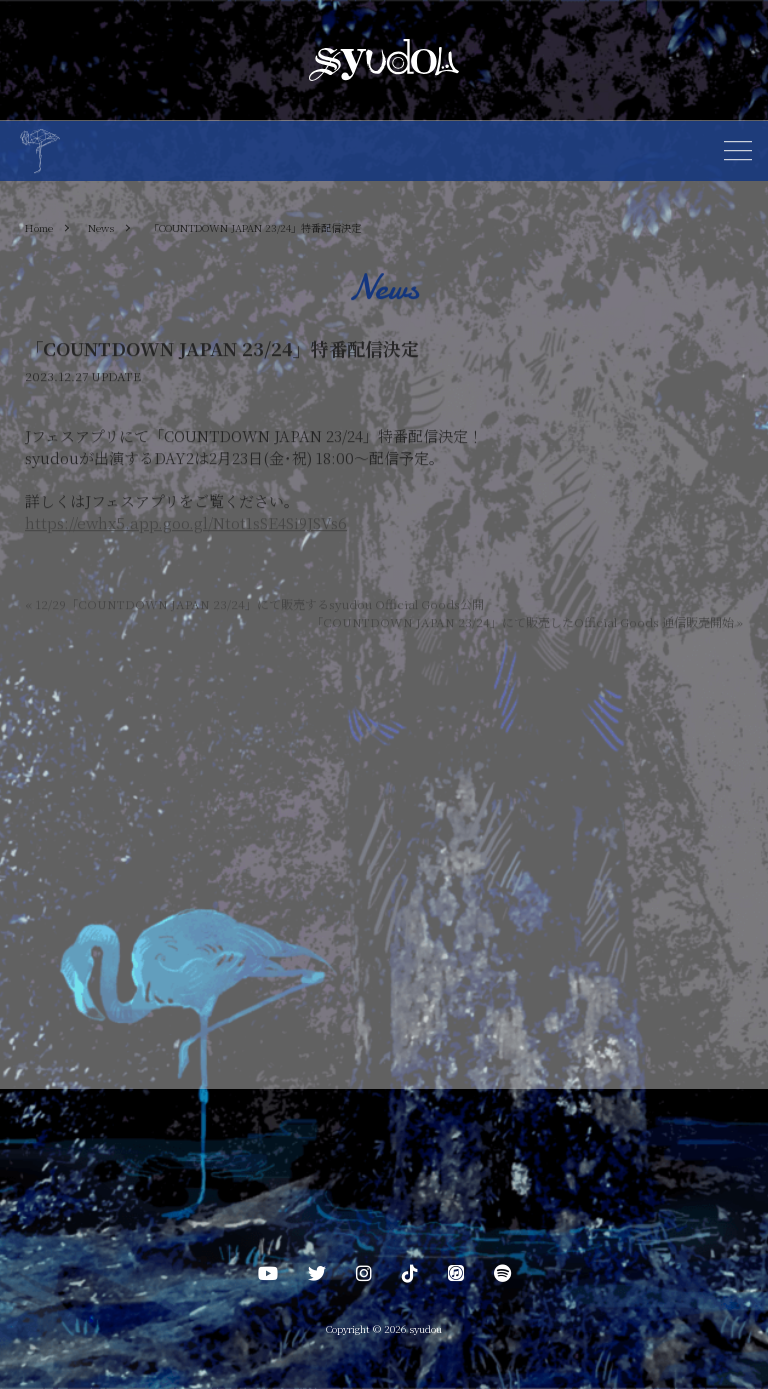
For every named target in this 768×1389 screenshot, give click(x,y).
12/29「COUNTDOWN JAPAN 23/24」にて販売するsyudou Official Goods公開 (254, 605)
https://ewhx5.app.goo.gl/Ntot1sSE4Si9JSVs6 (186, 525)
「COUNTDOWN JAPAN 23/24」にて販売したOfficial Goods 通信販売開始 (527, 623)
